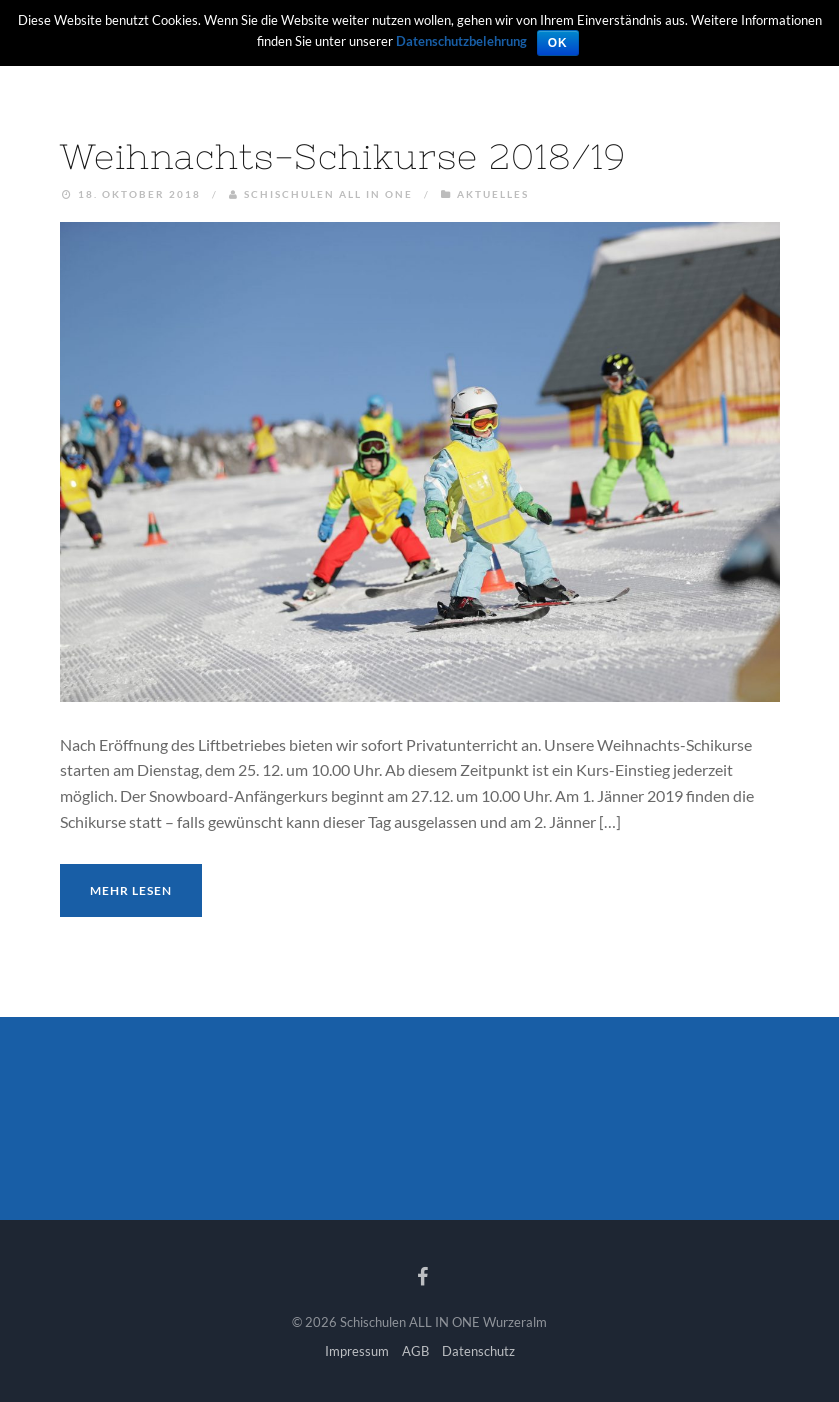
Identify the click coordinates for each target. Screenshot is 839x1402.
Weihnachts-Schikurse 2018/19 (343, 156)
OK (558, 43)
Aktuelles (493, 194)
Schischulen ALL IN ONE (328, 194)
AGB (415, 1351)
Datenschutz (478, 1351)
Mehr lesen (131, 890)
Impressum (357, 1351)
